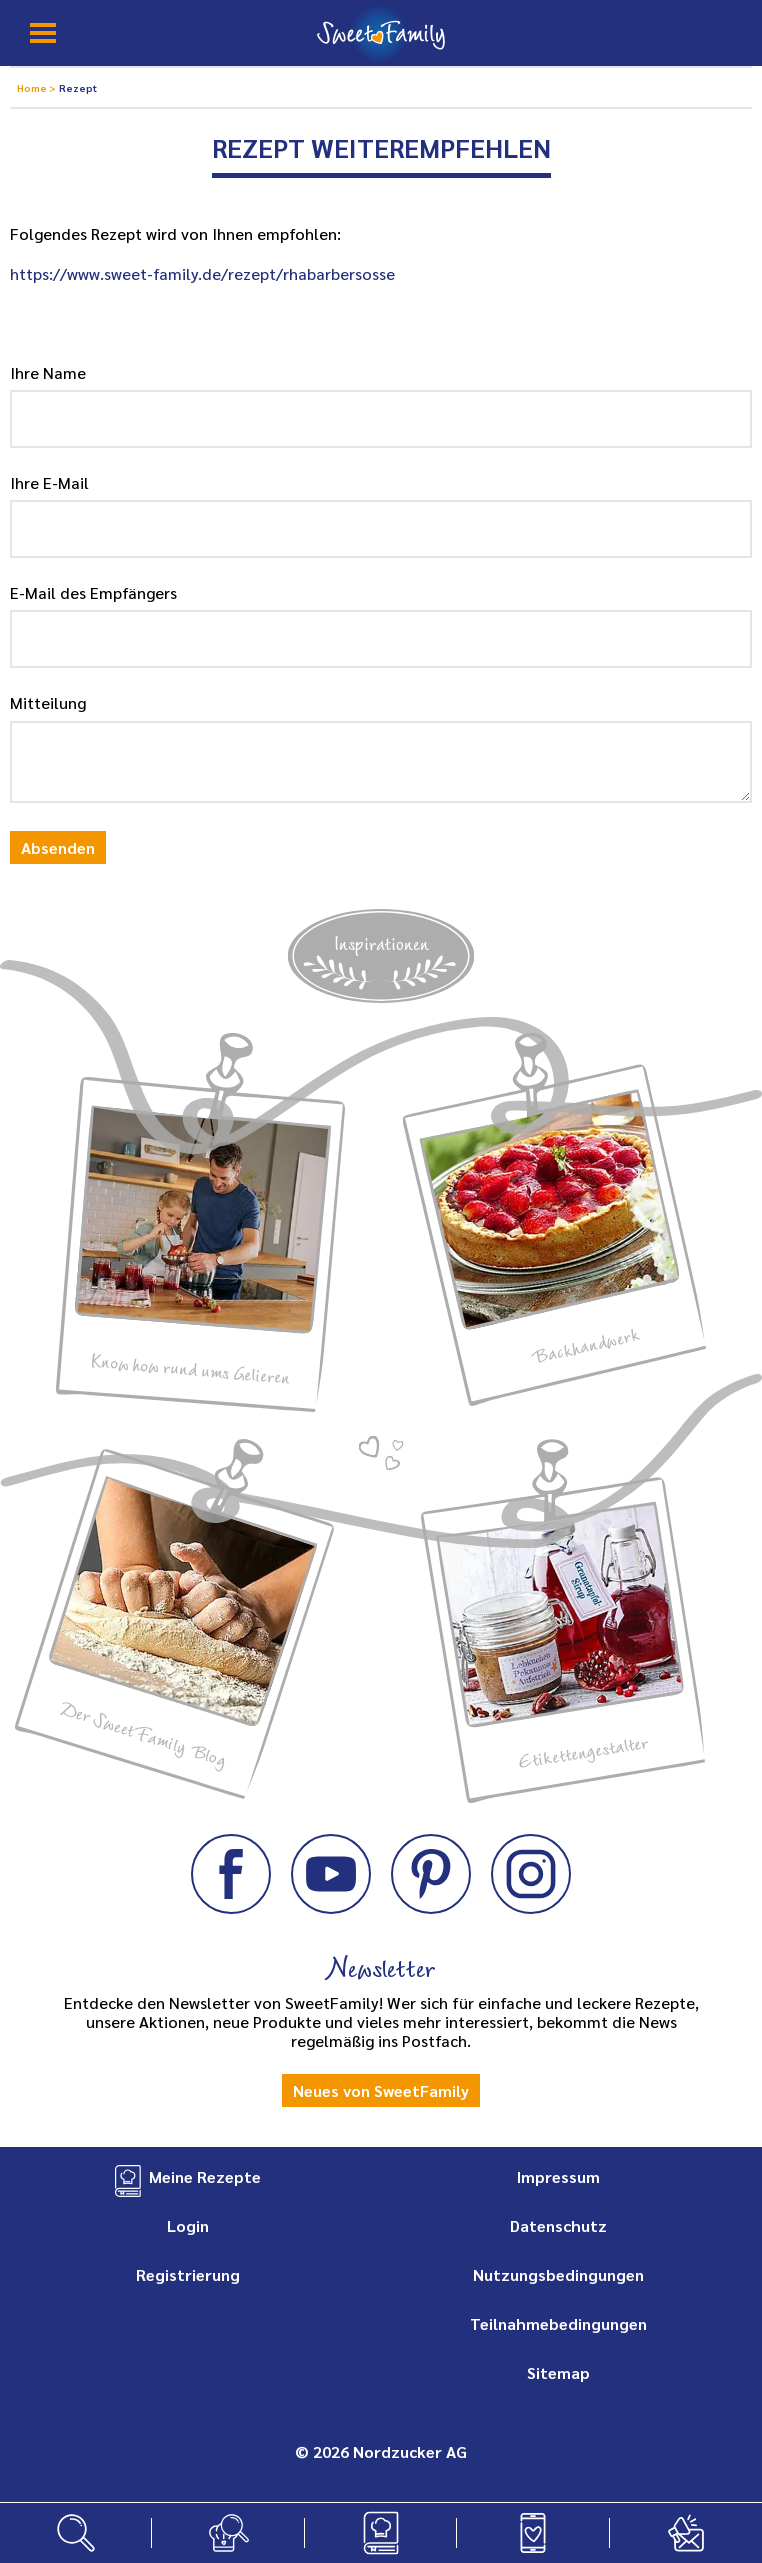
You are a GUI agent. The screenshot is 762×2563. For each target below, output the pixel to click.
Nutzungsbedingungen (558, 2274)
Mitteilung (48, 702)
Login (188, 2225)
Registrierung (188, 2274)
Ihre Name (48, 372)
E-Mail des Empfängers (93, 592)
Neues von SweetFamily (381, 2090)
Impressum (558, 2176)
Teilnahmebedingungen (558, 2323)
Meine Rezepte (205, 2176)
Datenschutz (558, 2225)
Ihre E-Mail (49, 482)
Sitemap (558, 2372)
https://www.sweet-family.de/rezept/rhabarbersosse (202, 273)
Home (33, 87)
